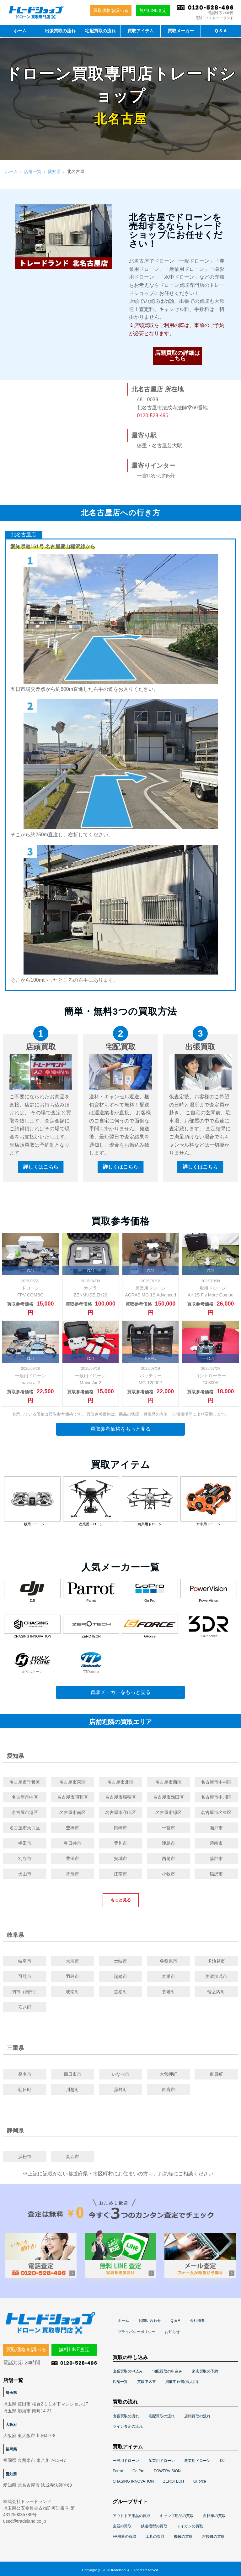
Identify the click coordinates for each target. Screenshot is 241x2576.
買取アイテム (140, 30)
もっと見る (120, 1900)
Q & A (221, 30)
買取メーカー (181, 30)
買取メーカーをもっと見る (120, 1692)
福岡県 (11, 2449)
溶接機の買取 (213, 2536)
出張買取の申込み (128, 2371)
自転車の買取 (214, 2516)
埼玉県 (11, 2392)
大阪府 (11, 2424)
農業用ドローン (197, 2460)
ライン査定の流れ (128, 2426)
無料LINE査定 (153, 10)
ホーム (20, 30)
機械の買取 (183, 2536)
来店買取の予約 (205, 2371)
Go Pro (138, 2471)
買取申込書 (146, 2381)
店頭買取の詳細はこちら (177, 356)
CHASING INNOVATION (133, 2481)
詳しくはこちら (40, 1167)
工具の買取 (155, 2536)
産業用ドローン (161, 2460)
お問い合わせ (149, 2320)
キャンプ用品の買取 (177, 2516)
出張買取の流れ (60, 30)
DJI (223, 2460)
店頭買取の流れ (197, 2416)
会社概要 (197, 2320)
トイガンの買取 (190, 2526)
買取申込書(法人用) (181, 2381)
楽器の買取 (122, 2526)
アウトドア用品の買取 (131, 2516)
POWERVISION (167, 2471)
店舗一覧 (32, 171)
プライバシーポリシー (136, 2332)
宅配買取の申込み (167, 2371)
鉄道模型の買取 (154, 2526)
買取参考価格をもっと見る (120, 1429)
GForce (199, 2481)
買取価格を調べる (110, 10)
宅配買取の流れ (100, 30)
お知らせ (172, 2332)
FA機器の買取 (124, 2536)
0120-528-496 (152, 415)
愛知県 (54, 171)
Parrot (118, 2471)
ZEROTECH (173, 2481)
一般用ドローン (126, 2460)
